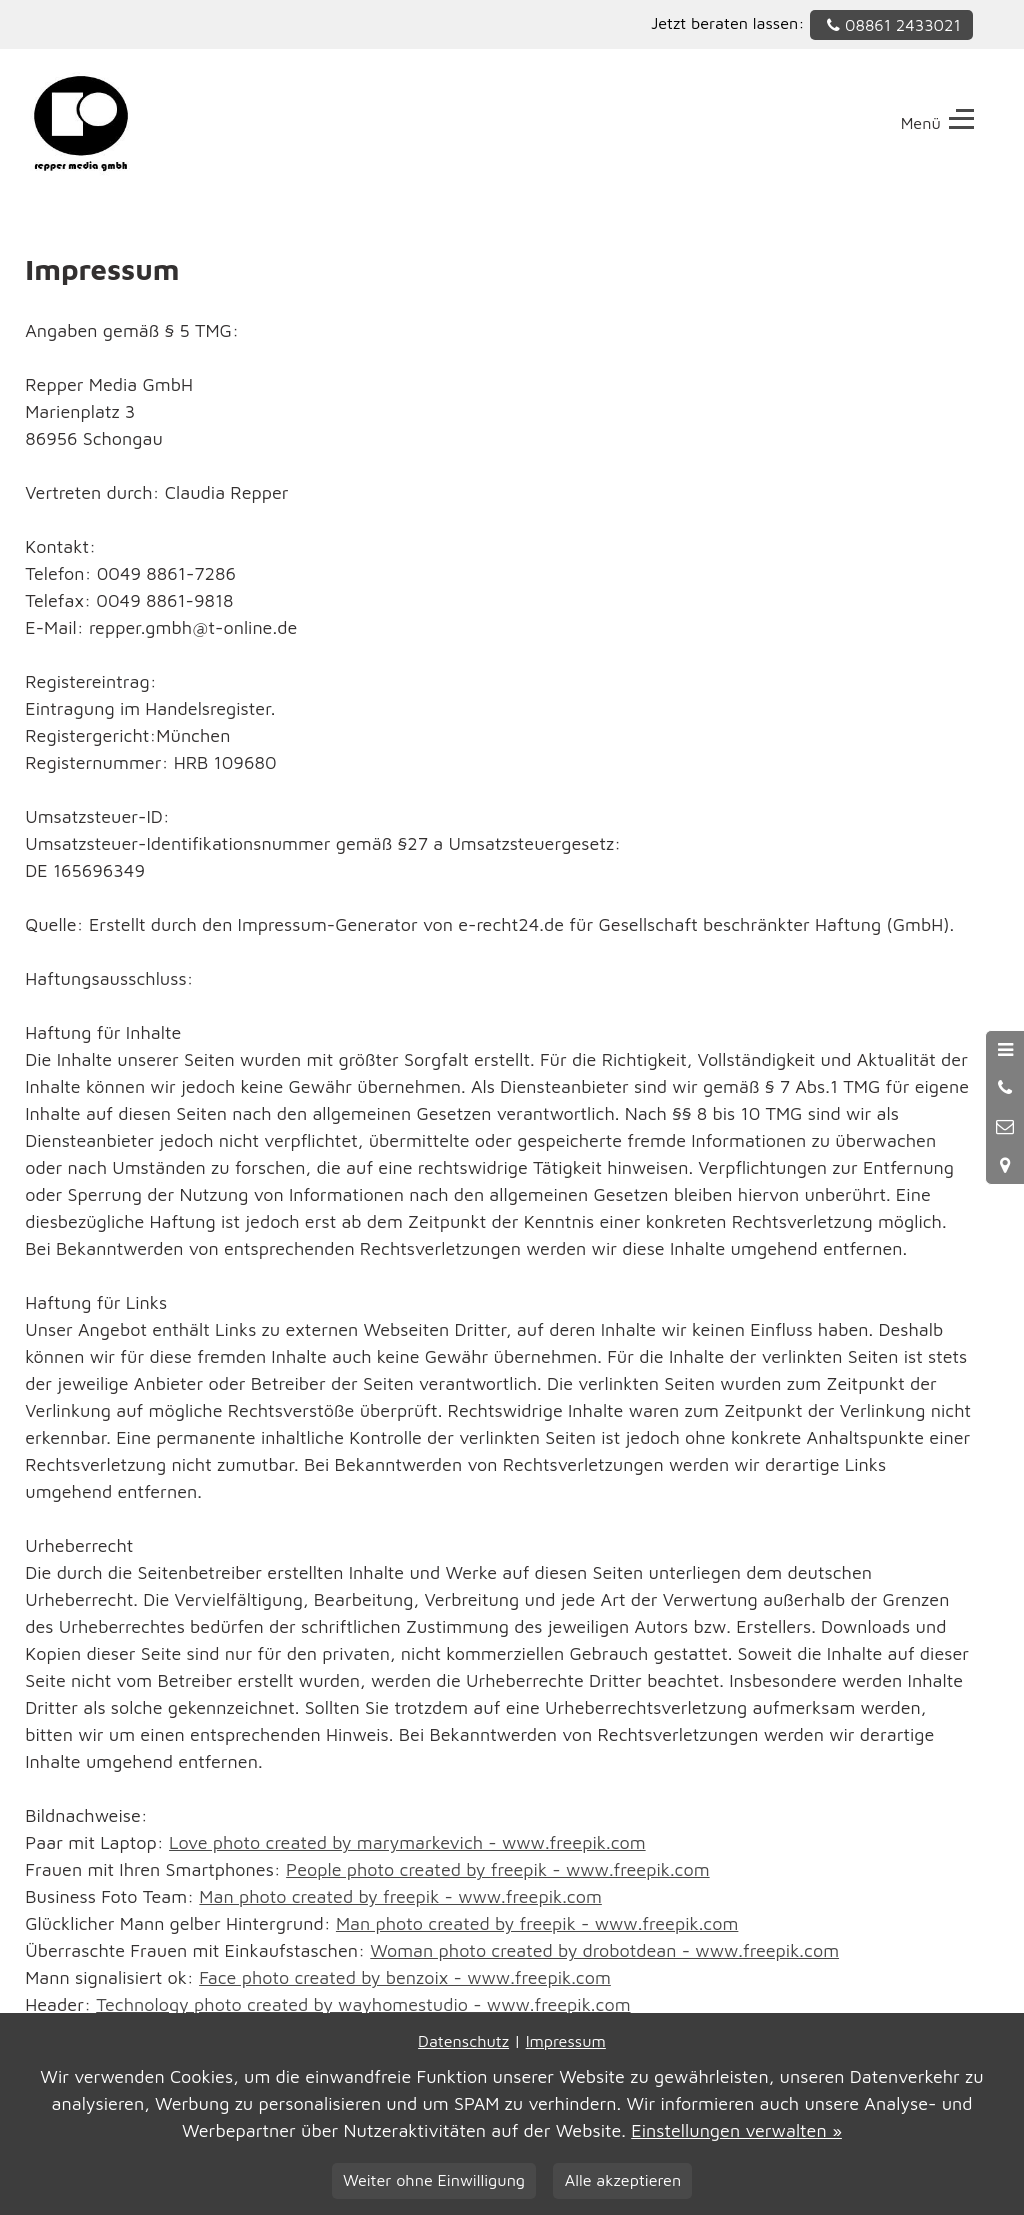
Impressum (566, 2040)
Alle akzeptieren (623, 2179)
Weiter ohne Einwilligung (434, 2179)
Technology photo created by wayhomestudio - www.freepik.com (363, 2004)
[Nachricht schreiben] (1005, 1127)
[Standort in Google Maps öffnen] (1005, 1165)
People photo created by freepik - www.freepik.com (498, 1869)
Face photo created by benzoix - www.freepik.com (405, 1977)
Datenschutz (463, 2040)
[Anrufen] (1005, 1088)
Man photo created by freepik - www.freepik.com (400, 1896)
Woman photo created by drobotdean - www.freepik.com (604, 1950)
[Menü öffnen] (1005, 1050)
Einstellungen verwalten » (736, 2130)
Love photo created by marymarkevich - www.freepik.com (407, 1842)
